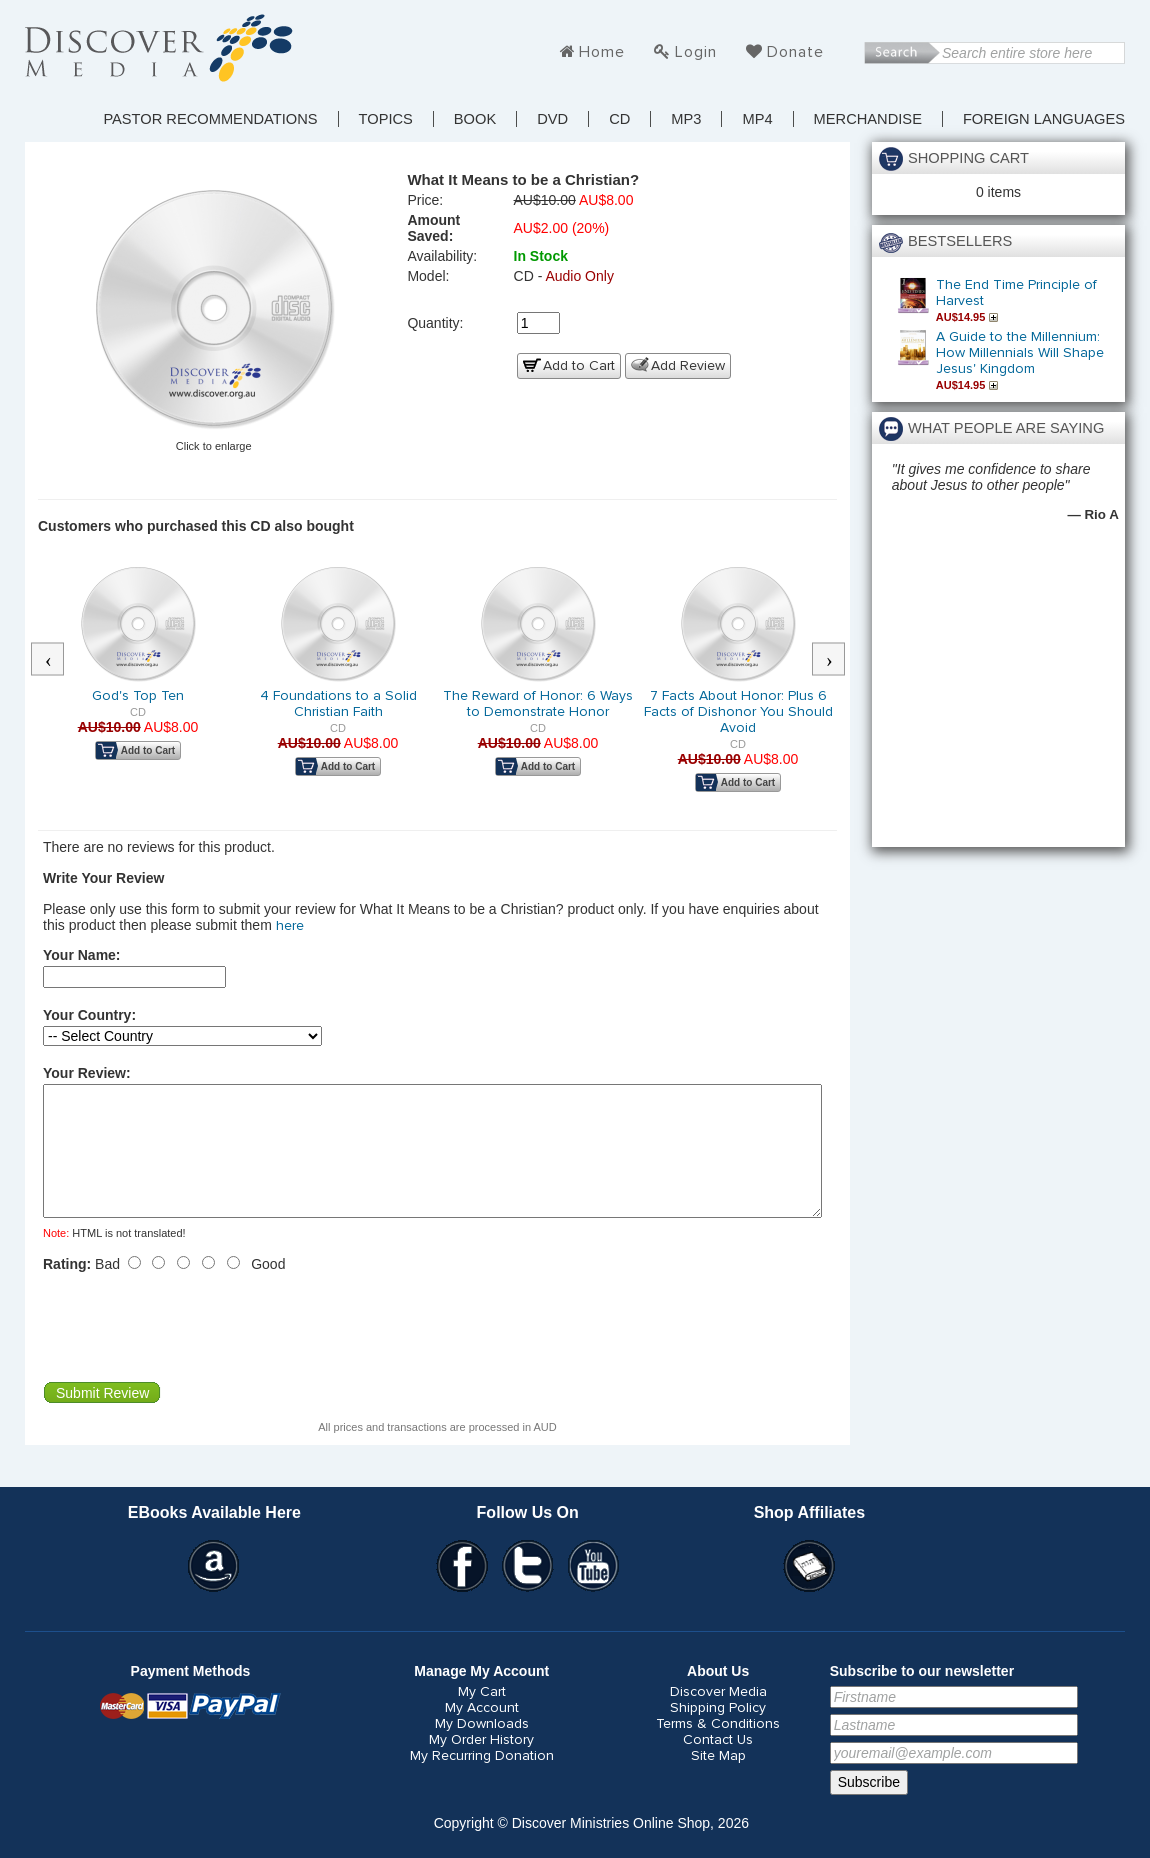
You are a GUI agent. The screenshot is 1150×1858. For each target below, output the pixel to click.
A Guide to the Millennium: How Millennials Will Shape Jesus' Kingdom (1020, 353)
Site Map (718, 1780)
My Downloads (482, 1748)
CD (619, 119)
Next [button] (839, 660)
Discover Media (718, 1716)
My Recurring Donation (482, 1780)
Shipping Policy (718, 1732)
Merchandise (868, 119)
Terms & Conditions (718, 1748)
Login (696, 52)
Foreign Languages (1044, 119)
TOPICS (386, 119)
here (290, 926)
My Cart (482, 1716)
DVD (552, 119)
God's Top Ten (138, 696)
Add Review (688, 366)
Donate (795, 52)
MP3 (686, 119)
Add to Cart (579, 366)
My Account (482, 1732)
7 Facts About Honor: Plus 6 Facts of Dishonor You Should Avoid (738, 712)
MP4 (757, 119)
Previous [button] (58, 660)
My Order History (481, 1764)
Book (475, 119)
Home (602, 52)
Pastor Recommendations (210, 119)
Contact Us (718, 1764)
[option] (138, 676)
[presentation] (195, 1351)
